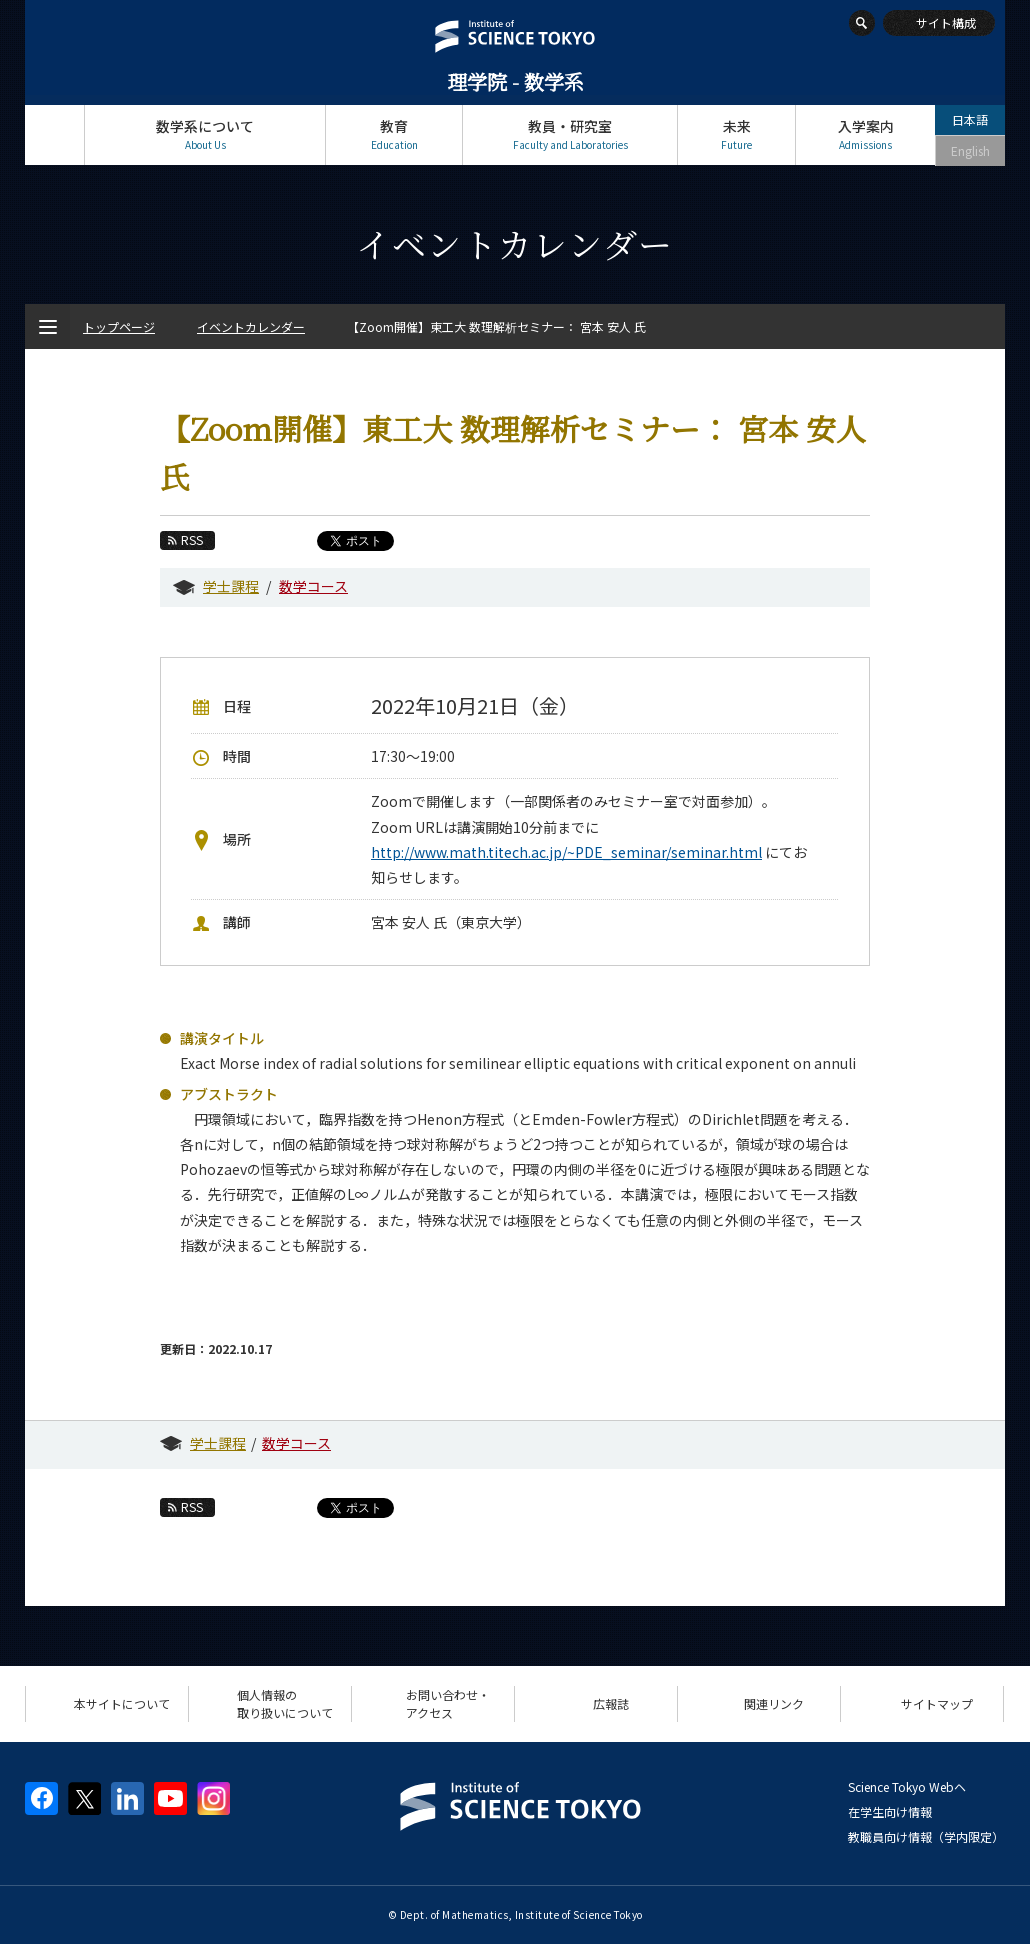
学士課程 (231, 586)
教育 (394, 134)
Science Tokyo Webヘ (907, 1786)
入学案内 (865, 134)
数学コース (313, 586)
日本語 (970, 119)
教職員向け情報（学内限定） (926, 1836)
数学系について (205, 134)
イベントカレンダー (251, 326)
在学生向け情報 (890, 1811)
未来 (736, 134)
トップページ (54, 134)
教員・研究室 (570, 134)
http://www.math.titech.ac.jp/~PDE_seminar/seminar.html (566, 852)
